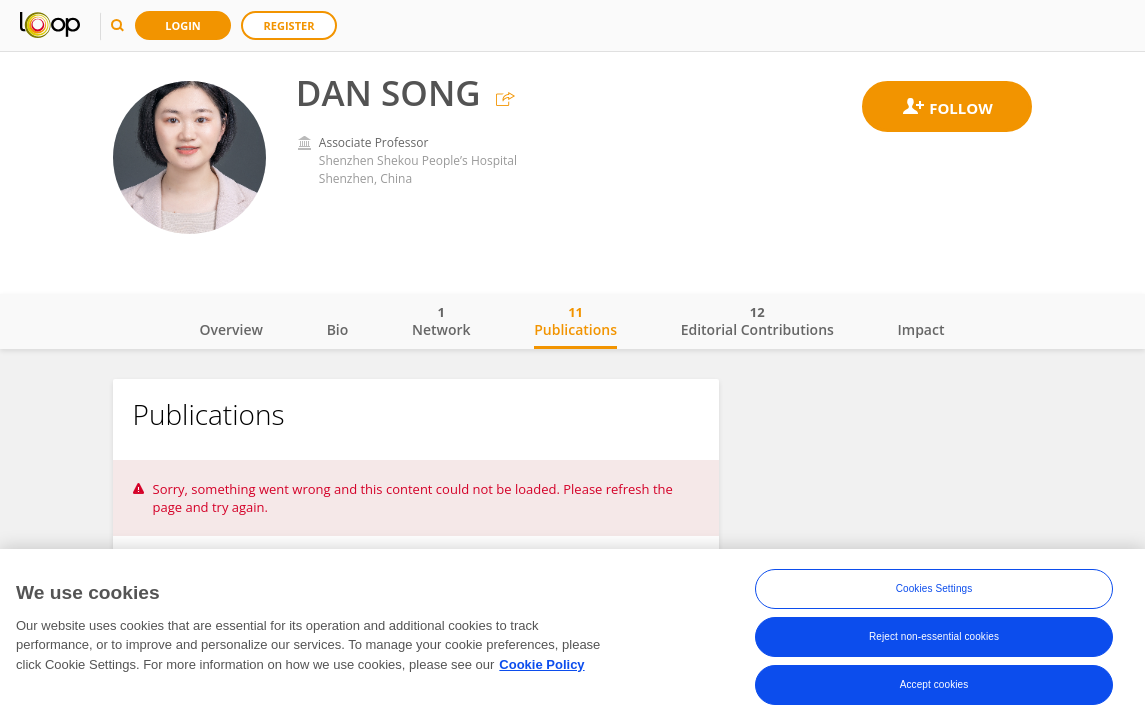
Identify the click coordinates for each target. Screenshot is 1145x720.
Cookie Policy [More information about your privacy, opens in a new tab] (541, 667)
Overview (231, 329)
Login (183, 25)
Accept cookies (934, 687)
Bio (338, 329)
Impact (921, 329)
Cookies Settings (934, 591)
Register (289, 25)
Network (441, 321)
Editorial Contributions (757, 321)
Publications (575, 321)
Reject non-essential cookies (934, 639)
